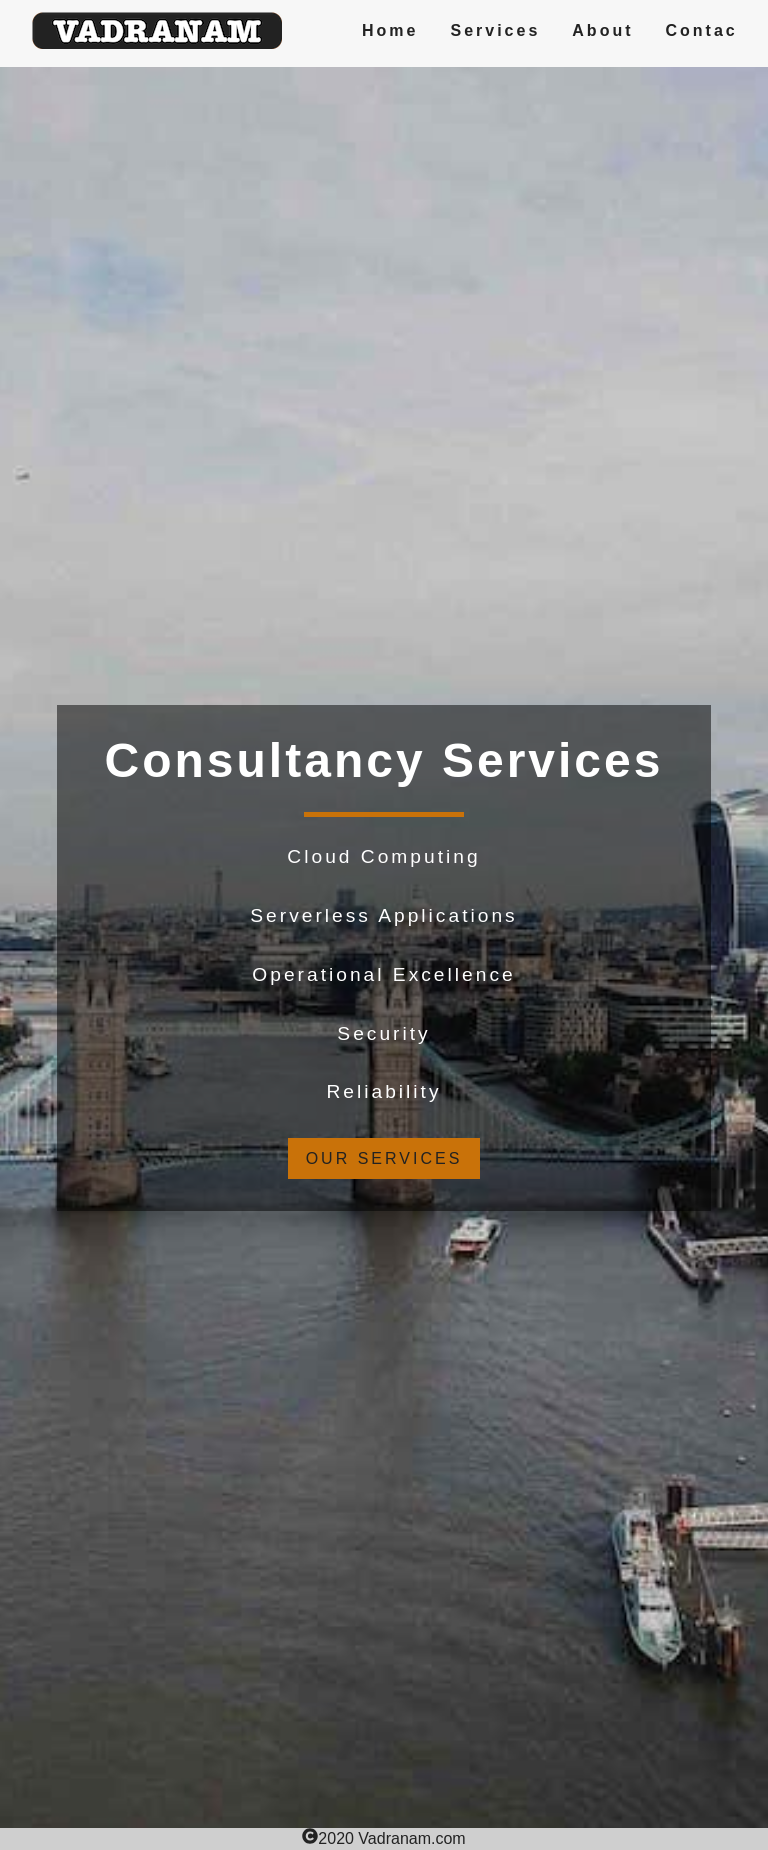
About (602, 30)
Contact (706, 30)
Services (495, 30)
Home (390, 30)
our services (384, 1158)
